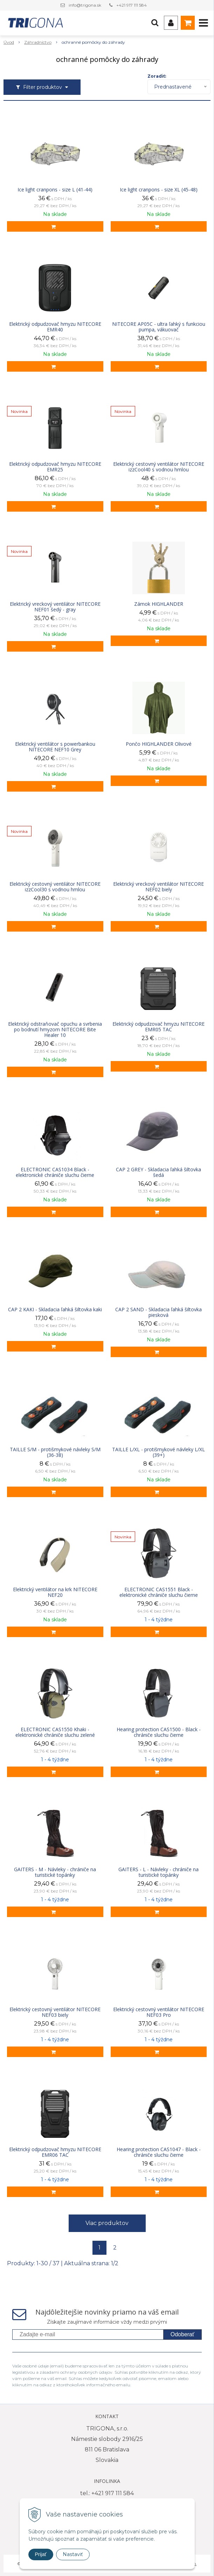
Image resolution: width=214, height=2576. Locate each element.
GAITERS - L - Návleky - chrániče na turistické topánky (158, 1872)
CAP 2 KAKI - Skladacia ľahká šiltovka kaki (55, 1309)
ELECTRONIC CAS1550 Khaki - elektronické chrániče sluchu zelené (55, 1732)
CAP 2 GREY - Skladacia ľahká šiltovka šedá (158, 1172)
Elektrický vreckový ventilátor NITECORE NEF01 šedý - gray (55, 606)
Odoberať (182, 2334)
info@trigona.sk (85, 5)
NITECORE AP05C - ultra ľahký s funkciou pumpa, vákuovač (158, 326)
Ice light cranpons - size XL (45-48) (159, 189)
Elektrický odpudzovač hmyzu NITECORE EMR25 (55, 466)
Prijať (41, 2554)
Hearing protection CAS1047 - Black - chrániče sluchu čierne (159, 2152)
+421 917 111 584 (131, 5)
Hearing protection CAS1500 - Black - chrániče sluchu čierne (159, 1732)
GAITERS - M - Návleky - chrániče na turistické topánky (55, 1872)
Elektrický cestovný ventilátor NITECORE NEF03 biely (55, 2012)
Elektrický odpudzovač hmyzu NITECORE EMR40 (55, 326)
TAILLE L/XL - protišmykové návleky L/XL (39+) (158, 1452)
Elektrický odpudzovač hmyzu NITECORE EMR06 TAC (55, 2152)
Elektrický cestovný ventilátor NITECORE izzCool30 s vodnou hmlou (55, 886)
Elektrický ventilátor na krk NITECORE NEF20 (55, 1592)
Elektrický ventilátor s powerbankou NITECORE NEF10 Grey (55, 746)
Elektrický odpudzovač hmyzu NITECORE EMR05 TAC (158, 1026)
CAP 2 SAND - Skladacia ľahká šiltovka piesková (158, 1312)
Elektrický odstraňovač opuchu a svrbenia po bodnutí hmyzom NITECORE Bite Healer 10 (55, 1029)
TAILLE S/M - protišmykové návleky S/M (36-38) (55, 1452)
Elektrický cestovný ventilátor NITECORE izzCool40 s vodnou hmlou (158, 466)
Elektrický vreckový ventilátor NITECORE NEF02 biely (158, 886)
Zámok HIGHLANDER (158, 604)
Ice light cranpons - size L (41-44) (55, 189)
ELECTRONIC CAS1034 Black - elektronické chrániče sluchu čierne (55, 1172)
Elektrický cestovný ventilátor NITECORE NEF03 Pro (158, 2012)
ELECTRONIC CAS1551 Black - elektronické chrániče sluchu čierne (158, 1592)
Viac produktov (107, 2223)
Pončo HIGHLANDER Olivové (159, 744)
